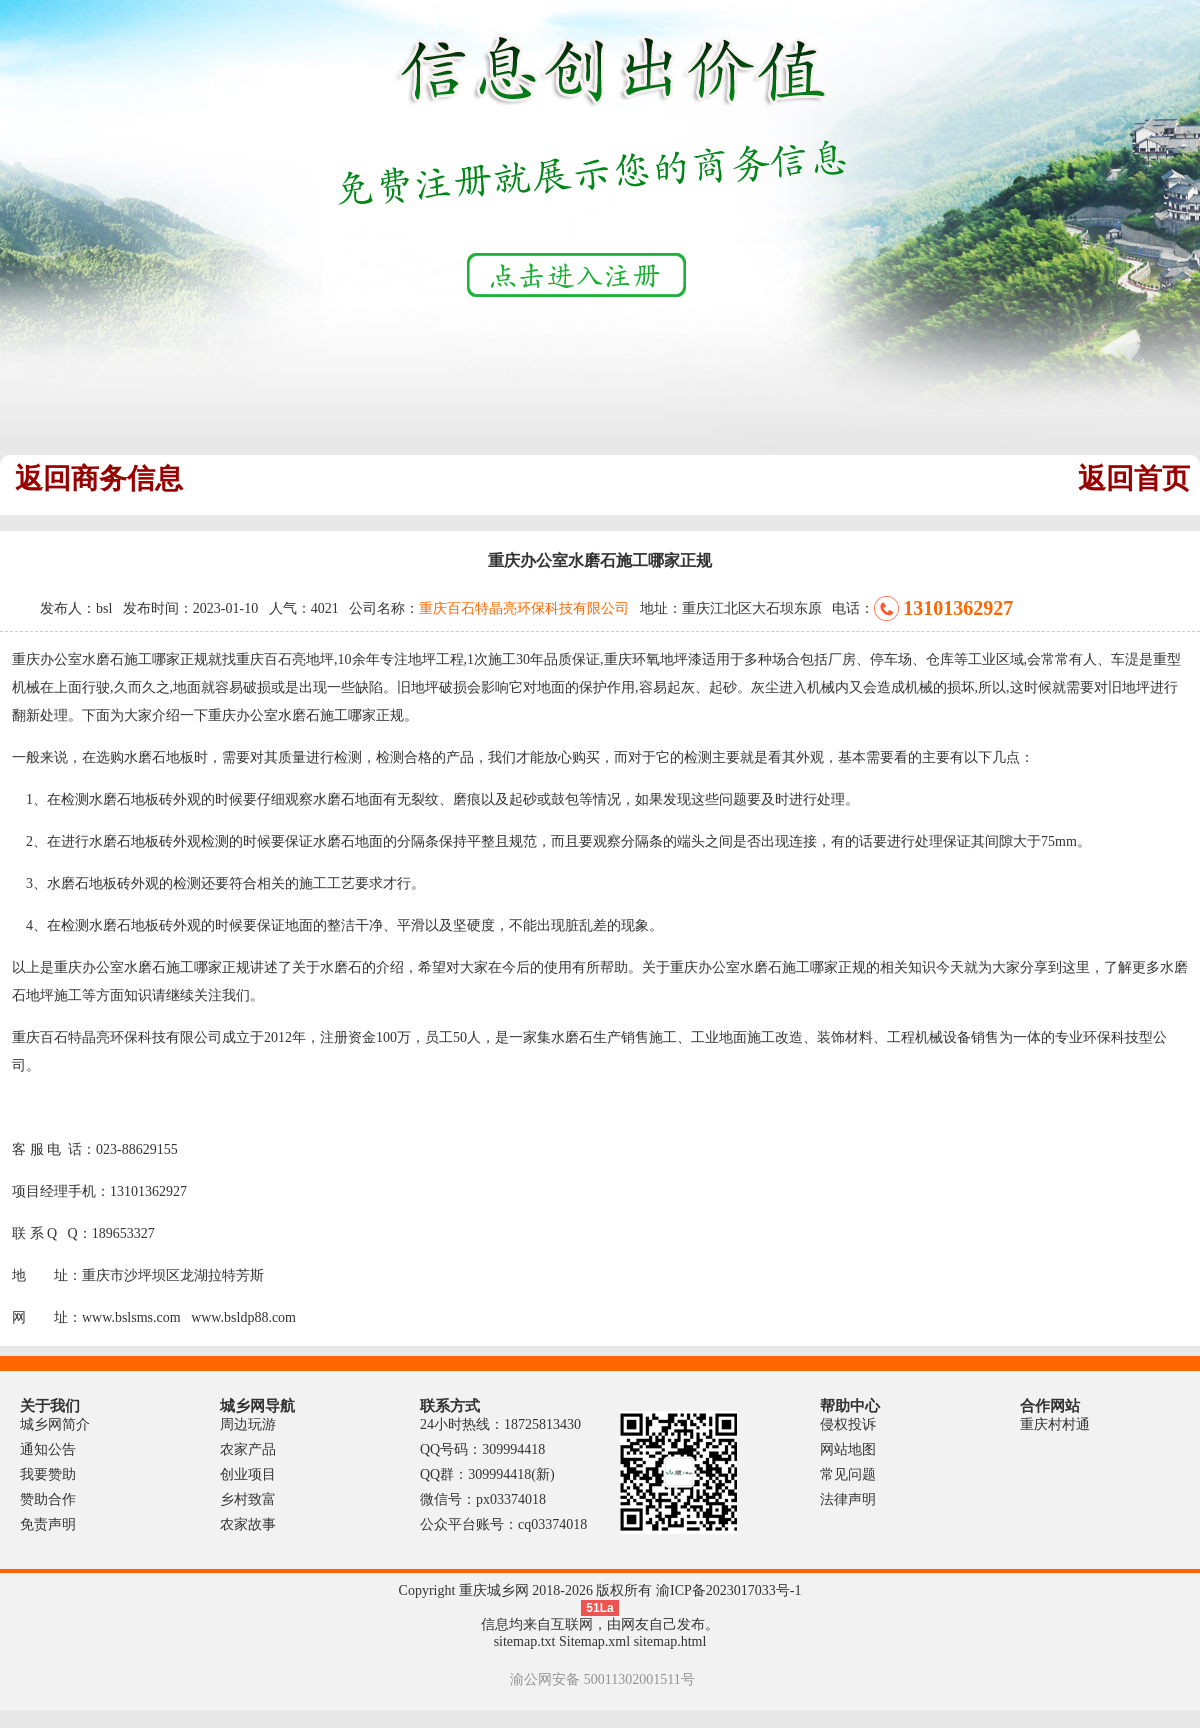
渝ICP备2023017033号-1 (728, 1590)
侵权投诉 (848, 1424)
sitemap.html (670, 1641)
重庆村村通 (1055, 1424)
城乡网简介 (55, 1424)
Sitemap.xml (594, 1641)
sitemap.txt (525, 1641)
